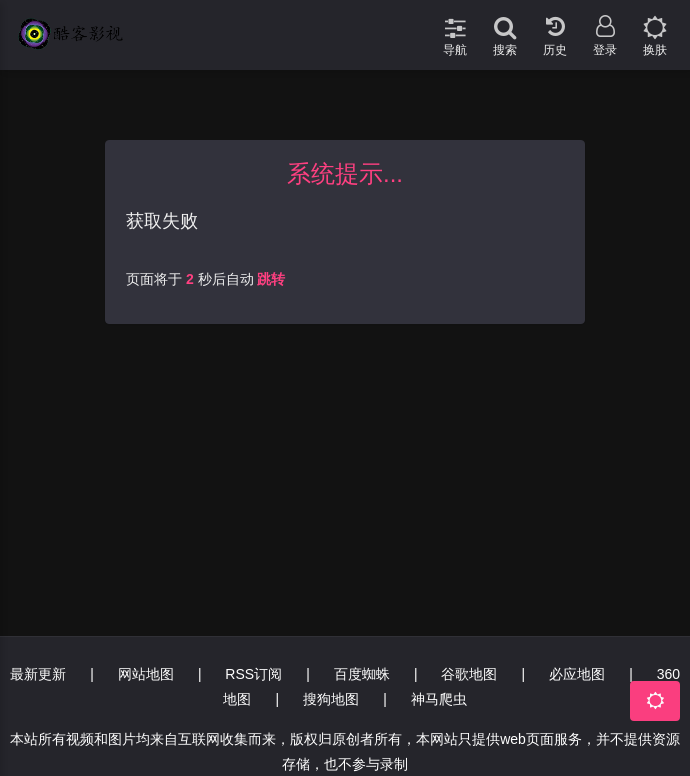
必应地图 (577, 674)
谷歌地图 (469, 674)
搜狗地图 (331, 699)
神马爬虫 (439, 699)
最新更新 (38, 674)
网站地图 (146, 674)
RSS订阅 (253, 674)
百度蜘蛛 (362, 674)
